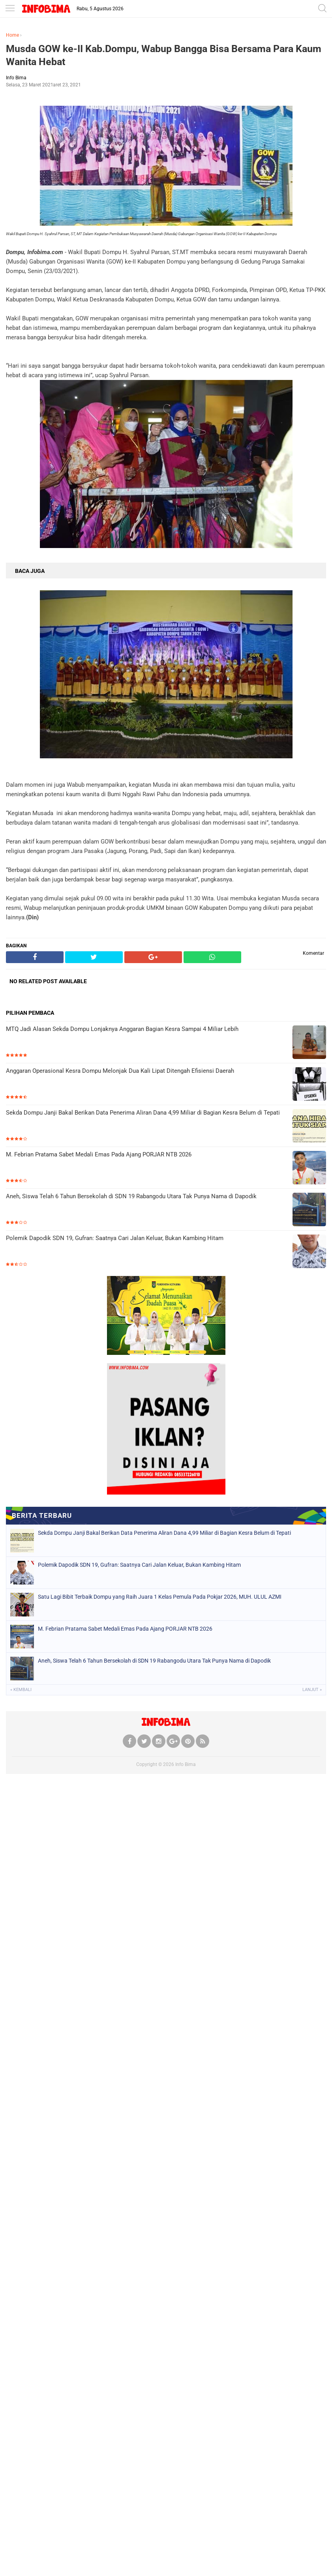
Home (12, 35)
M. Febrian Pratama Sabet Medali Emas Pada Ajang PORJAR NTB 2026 (98, 1154)
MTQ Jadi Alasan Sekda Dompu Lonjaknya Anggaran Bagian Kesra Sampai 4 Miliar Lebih (122, 1029)
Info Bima (185, 1764)
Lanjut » (312, 1689)
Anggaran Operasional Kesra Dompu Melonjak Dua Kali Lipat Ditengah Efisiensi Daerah (120, 1070)
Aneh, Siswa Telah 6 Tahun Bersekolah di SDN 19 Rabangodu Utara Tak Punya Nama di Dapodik (131, 1196)
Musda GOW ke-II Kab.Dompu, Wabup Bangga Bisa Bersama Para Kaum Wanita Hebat (163, 55)
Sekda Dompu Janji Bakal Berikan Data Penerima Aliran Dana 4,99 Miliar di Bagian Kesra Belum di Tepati (143, 1112)
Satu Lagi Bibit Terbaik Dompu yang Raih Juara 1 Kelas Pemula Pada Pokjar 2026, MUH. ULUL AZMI (159, 1597)
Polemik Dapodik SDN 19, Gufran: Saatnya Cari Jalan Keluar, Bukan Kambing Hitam (114, 1238)
